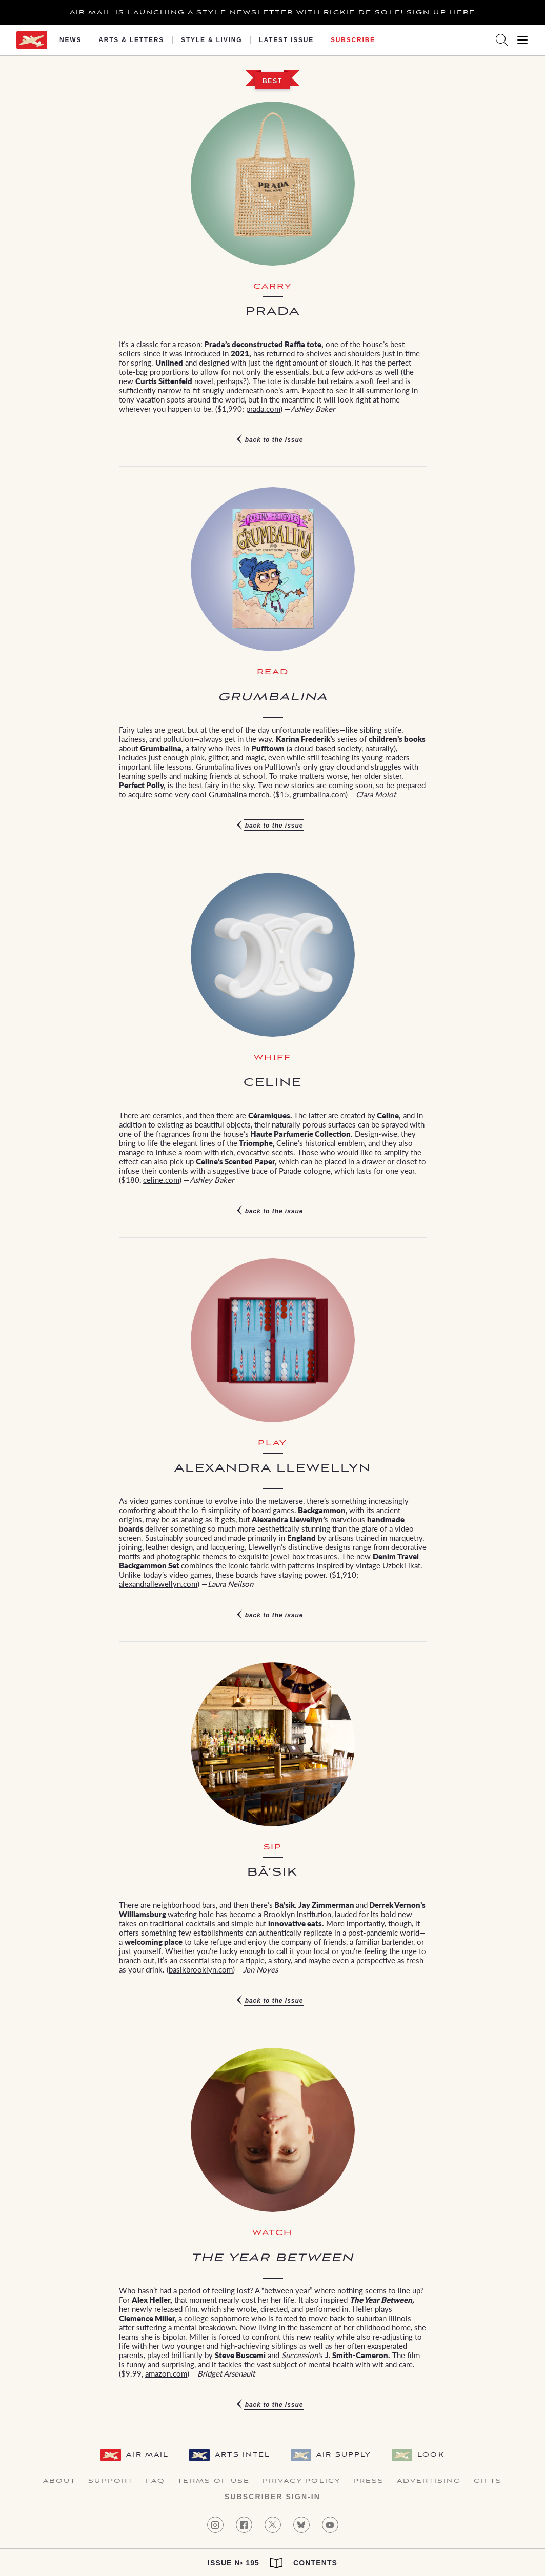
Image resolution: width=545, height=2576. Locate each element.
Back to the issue (274, 440)
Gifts (488, 2481)
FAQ (155, 2481)
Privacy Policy (302, 2481)
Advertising (429, 2481)
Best (272, 81)
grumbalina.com (319, 794)
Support (110, 2481)
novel (203, 380)
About (59, 2481)
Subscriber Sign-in (272, 2496)
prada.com (263, 408)
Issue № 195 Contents (272, 2563)
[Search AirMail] (502, 40)
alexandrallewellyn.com (158, 1583)
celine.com (161, 1179)
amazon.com (166, 2373)
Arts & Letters (131, 40)
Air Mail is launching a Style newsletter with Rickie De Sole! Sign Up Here (272, 12)
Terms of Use (213, 2481)
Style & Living (211, 40)
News (70, 40)
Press (369, 2481)
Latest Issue (286, 40)
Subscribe (353, 40)
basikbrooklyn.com (201, 1969)
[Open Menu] (522, 40)
